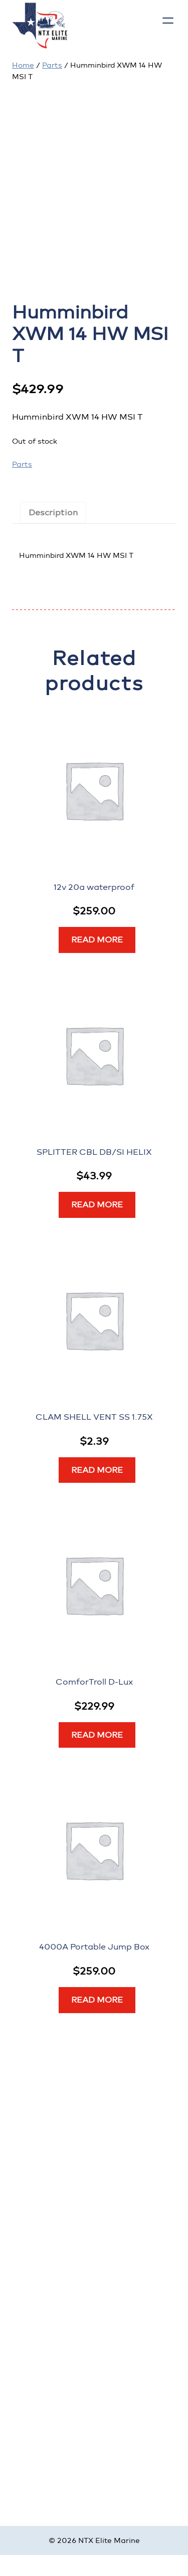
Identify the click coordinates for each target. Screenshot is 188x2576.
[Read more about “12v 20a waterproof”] (97, 940)
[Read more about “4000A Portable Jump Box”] (97, 2000)
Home (23, 65)
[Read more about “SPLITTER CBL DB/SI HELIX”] (97, 1205)
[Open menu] (168, 21)
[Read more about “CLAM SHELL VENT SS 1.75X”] (97, 1470)
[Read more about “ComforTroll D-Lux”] (97, 1735)
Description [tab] (53, 512)
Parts (52, 65)
